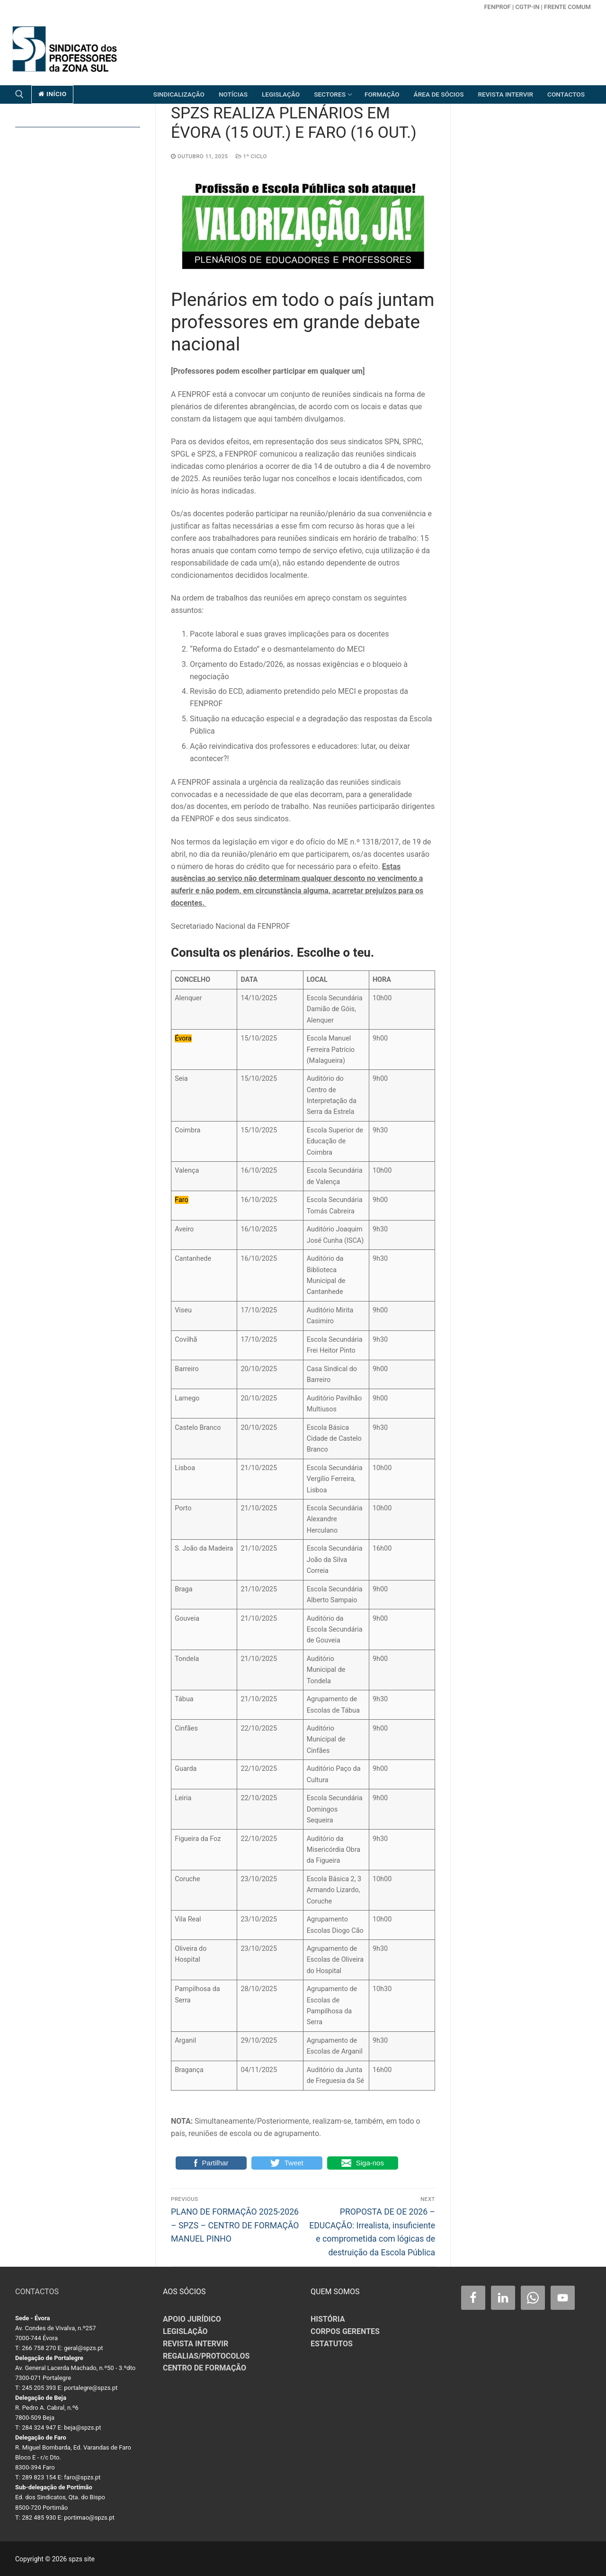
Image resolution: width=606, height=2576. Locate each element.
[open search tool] (19, 94)
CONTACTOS (37, 2291)
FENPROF (497, 6)
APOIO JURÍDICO (192, 2319)
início (52, 94)
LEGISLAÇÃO (185, 2331)
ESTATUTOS (332, 2343)
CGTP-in (527, 6)
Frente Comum (567, 6)
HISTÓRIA (328, 2319)
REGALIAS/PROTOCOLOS (206, 2356)
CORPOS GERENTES (345, 2331)
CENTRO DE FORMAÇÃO (204, 2367)
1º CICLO (251, 156)
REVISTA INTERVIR (195, 2343)
